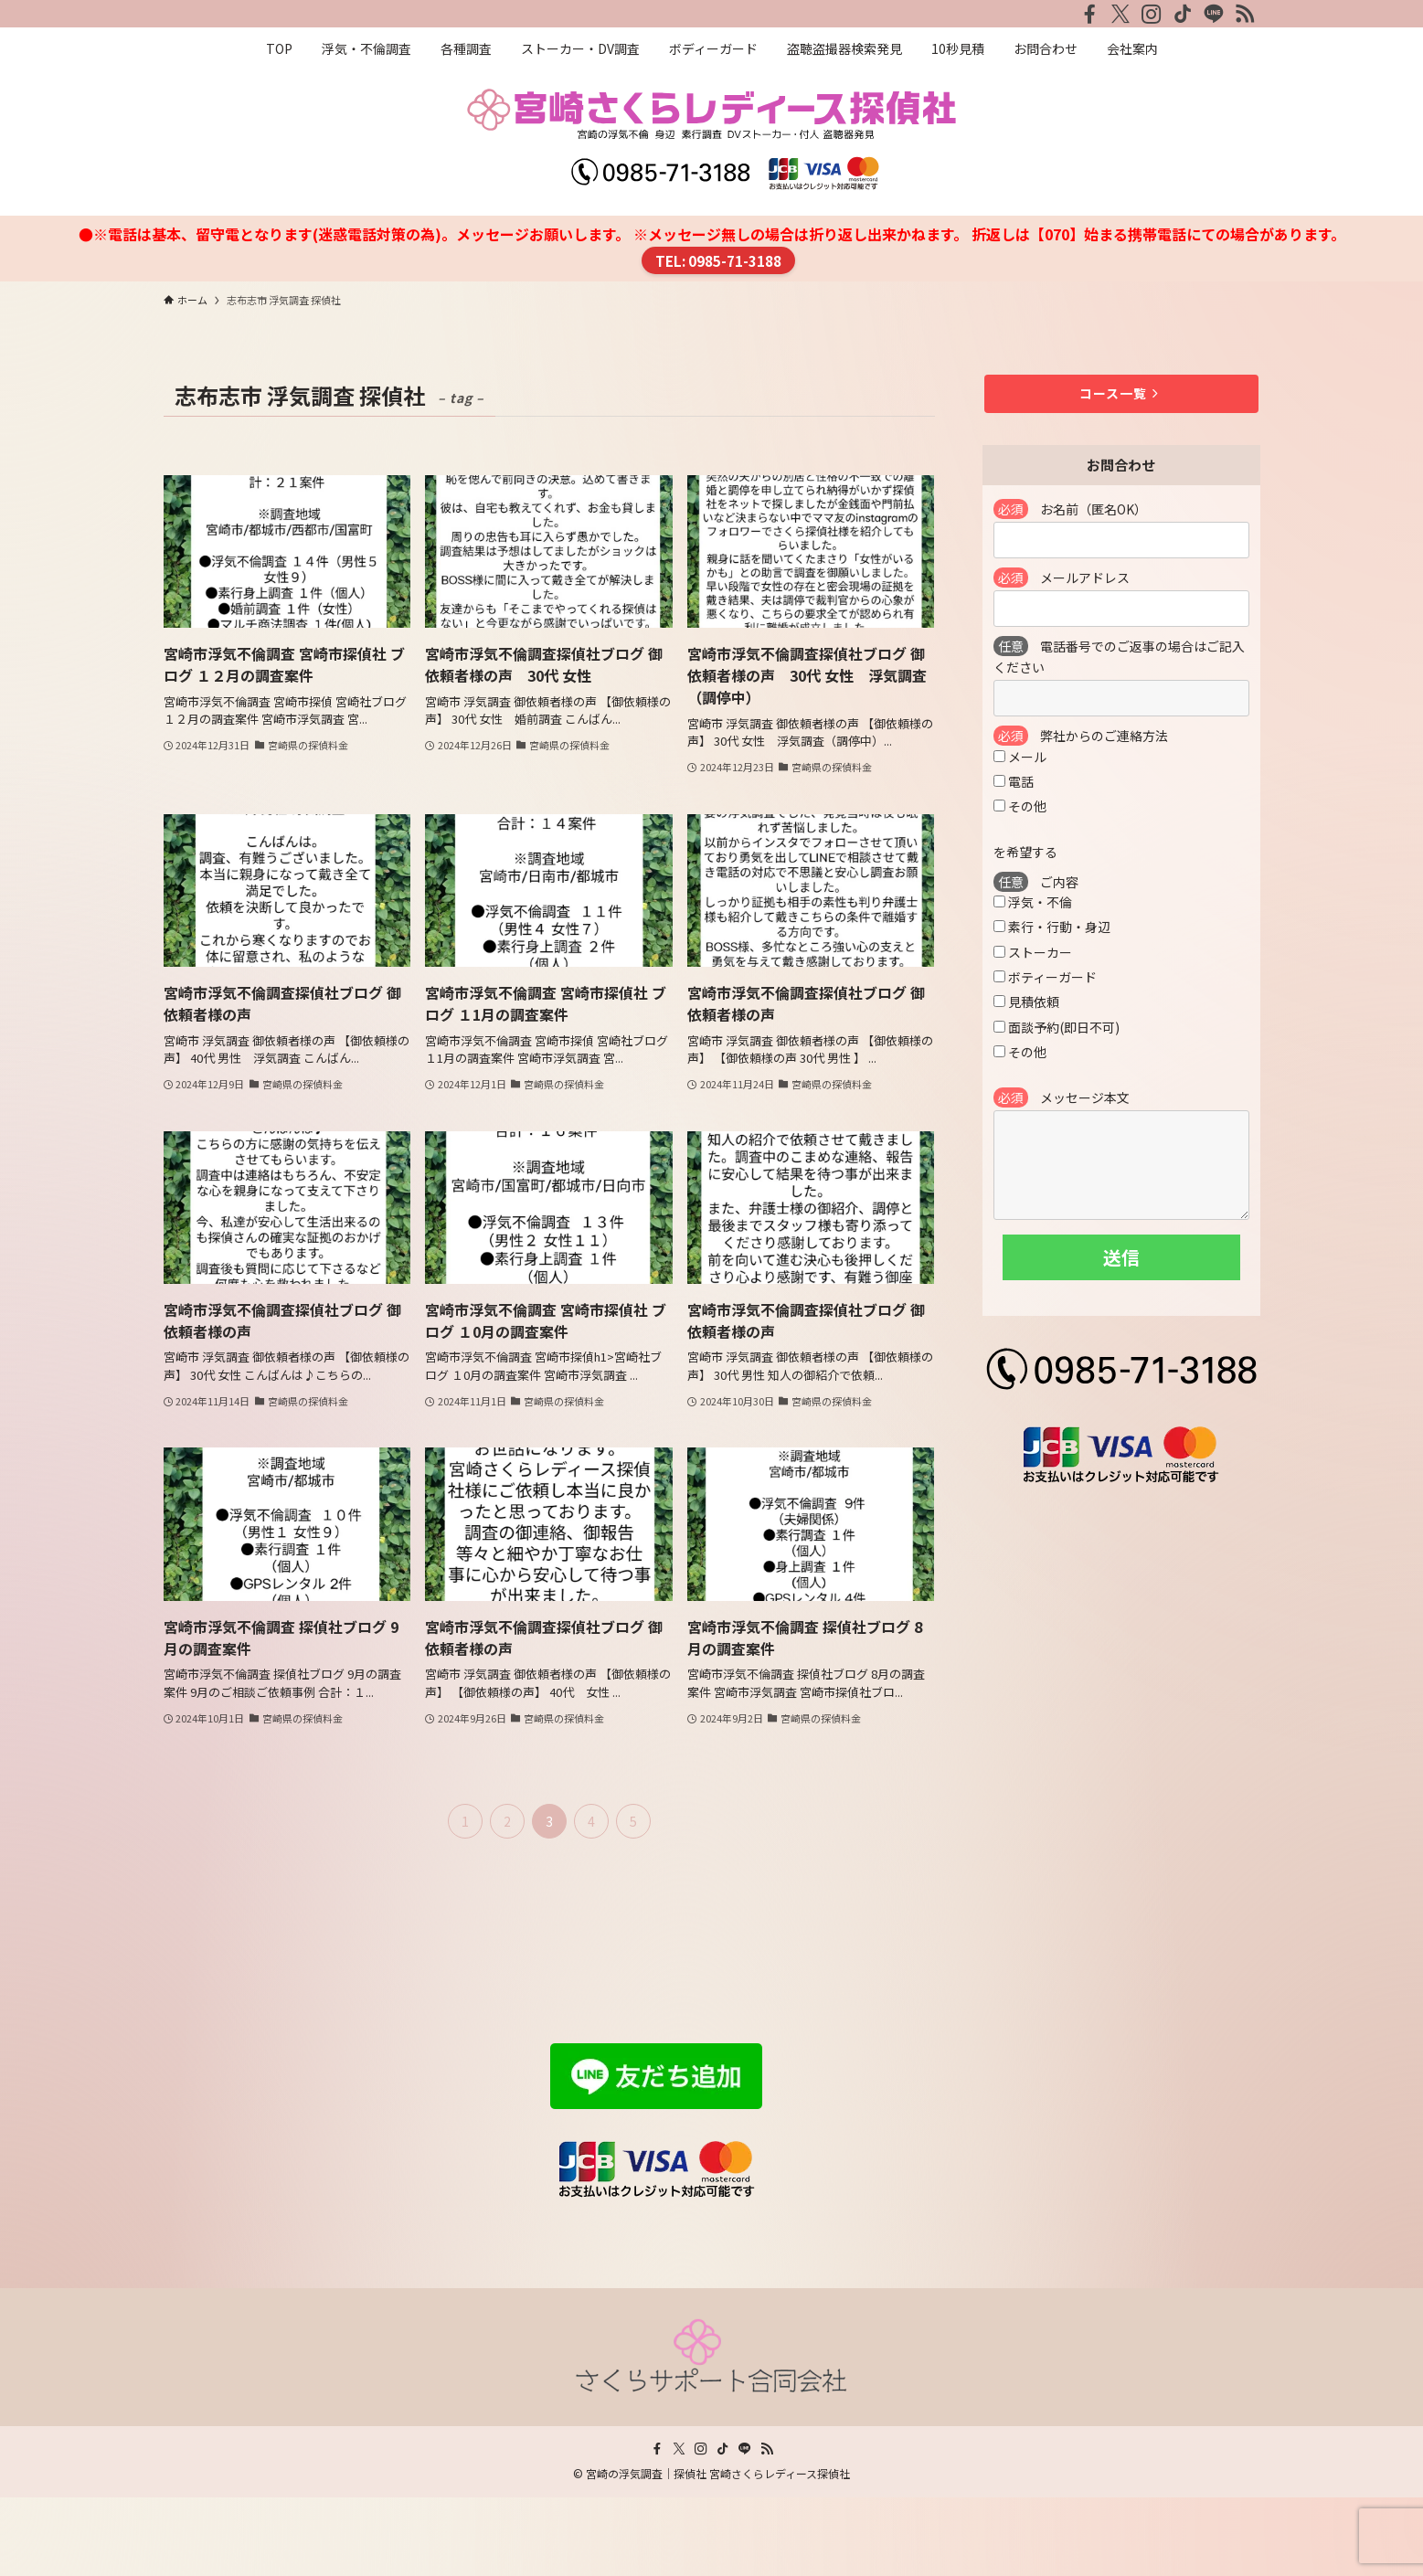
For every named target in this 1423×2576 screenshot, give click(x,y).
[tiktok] (1182, 13)
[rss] (1244, 13)
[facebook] (1089, 13)
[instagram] (1151, 13)
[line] (1213, 13)
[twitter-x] (1120, 13)
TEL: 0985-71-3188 (718, 260)
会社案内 (193, 2181)
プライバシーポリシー (237, 2204)
